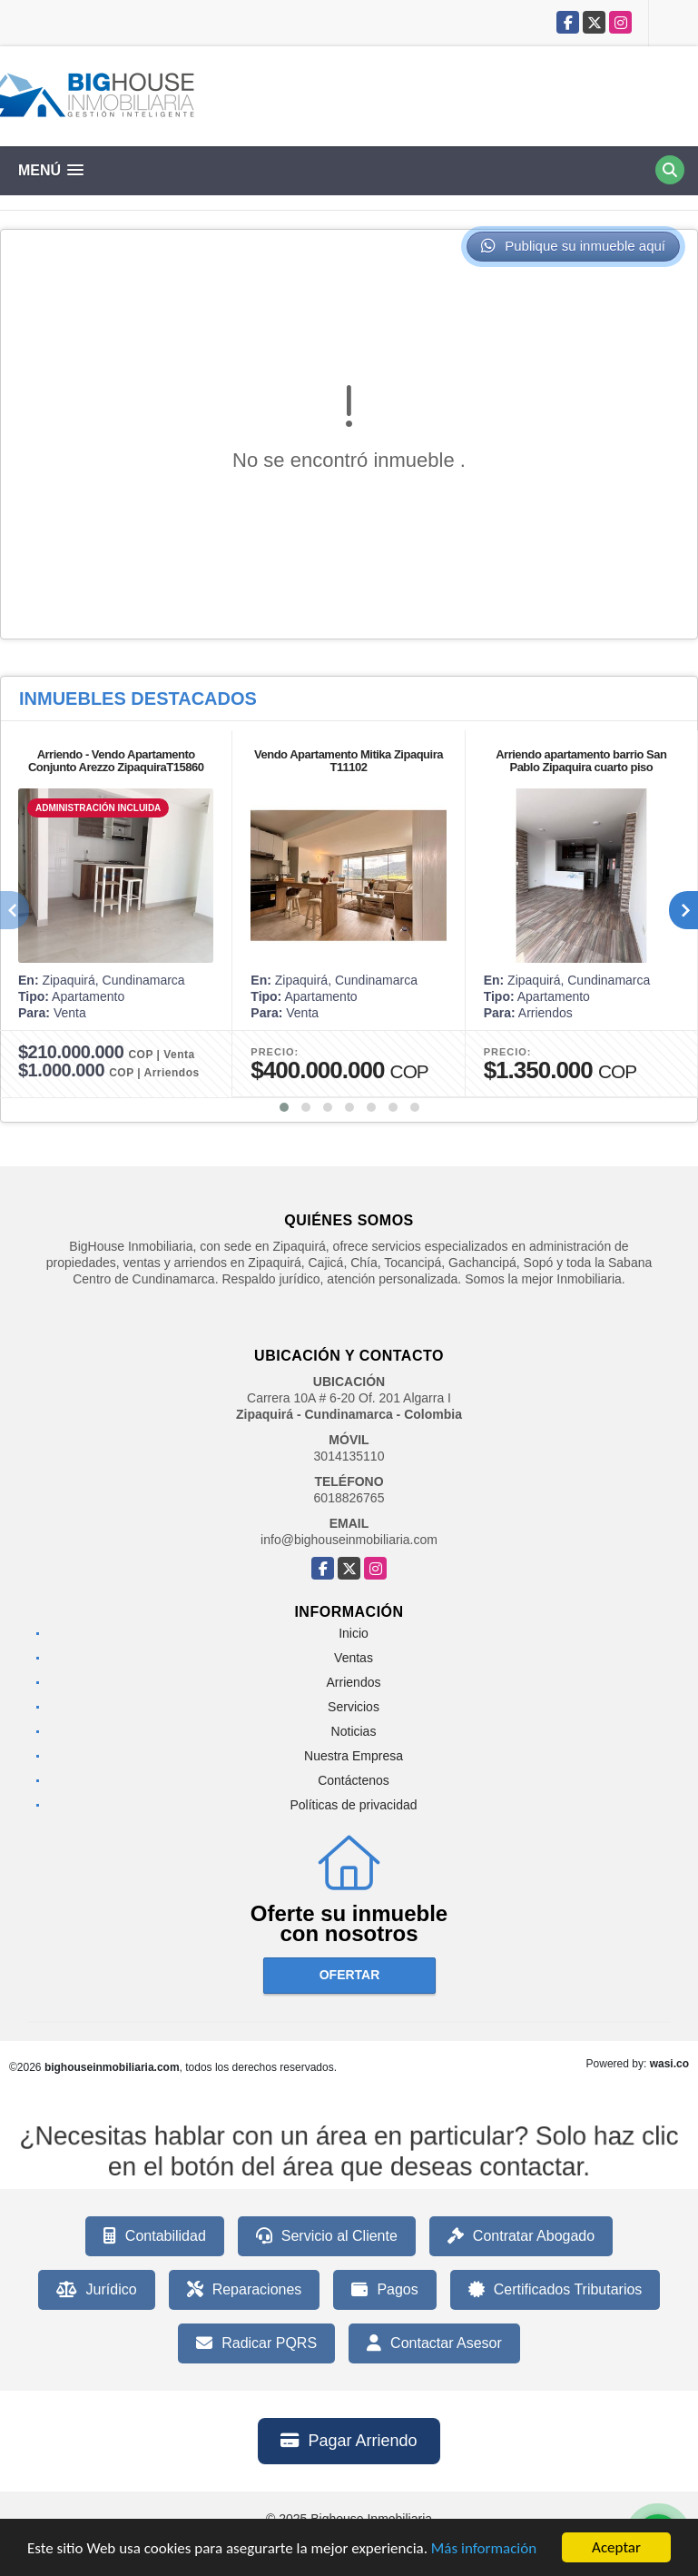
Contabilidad (154, 2236)
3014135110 (349, 1456)
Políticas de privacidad (353, 1805)
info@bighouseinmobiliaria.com (349, 1539)
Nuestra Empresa (353, 1756)
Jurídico (96, 2290)
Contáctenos (353, 1780)
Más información (483, 2548)
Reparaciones (244, 2290)
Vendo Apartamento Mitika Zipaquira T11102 (348, 761)
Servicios (353, 1706)
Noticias (354, 1731)
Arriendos (354, 1682)
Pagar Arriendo (348, 2441)
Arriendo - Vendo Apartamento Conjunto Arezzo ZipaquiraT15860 (116, 761)
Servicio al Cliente (327, 2236)
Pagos (384, 2290)
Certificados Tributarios (555, 2290)
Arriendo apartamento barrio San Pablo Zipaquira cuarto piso (581, 761)
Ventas (353, 1657)
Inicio (354, 1633)
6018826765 (349, 1498)
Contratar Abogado (521, 2236)
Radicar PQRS (256, 2343)
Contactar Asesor (434, 2343)
